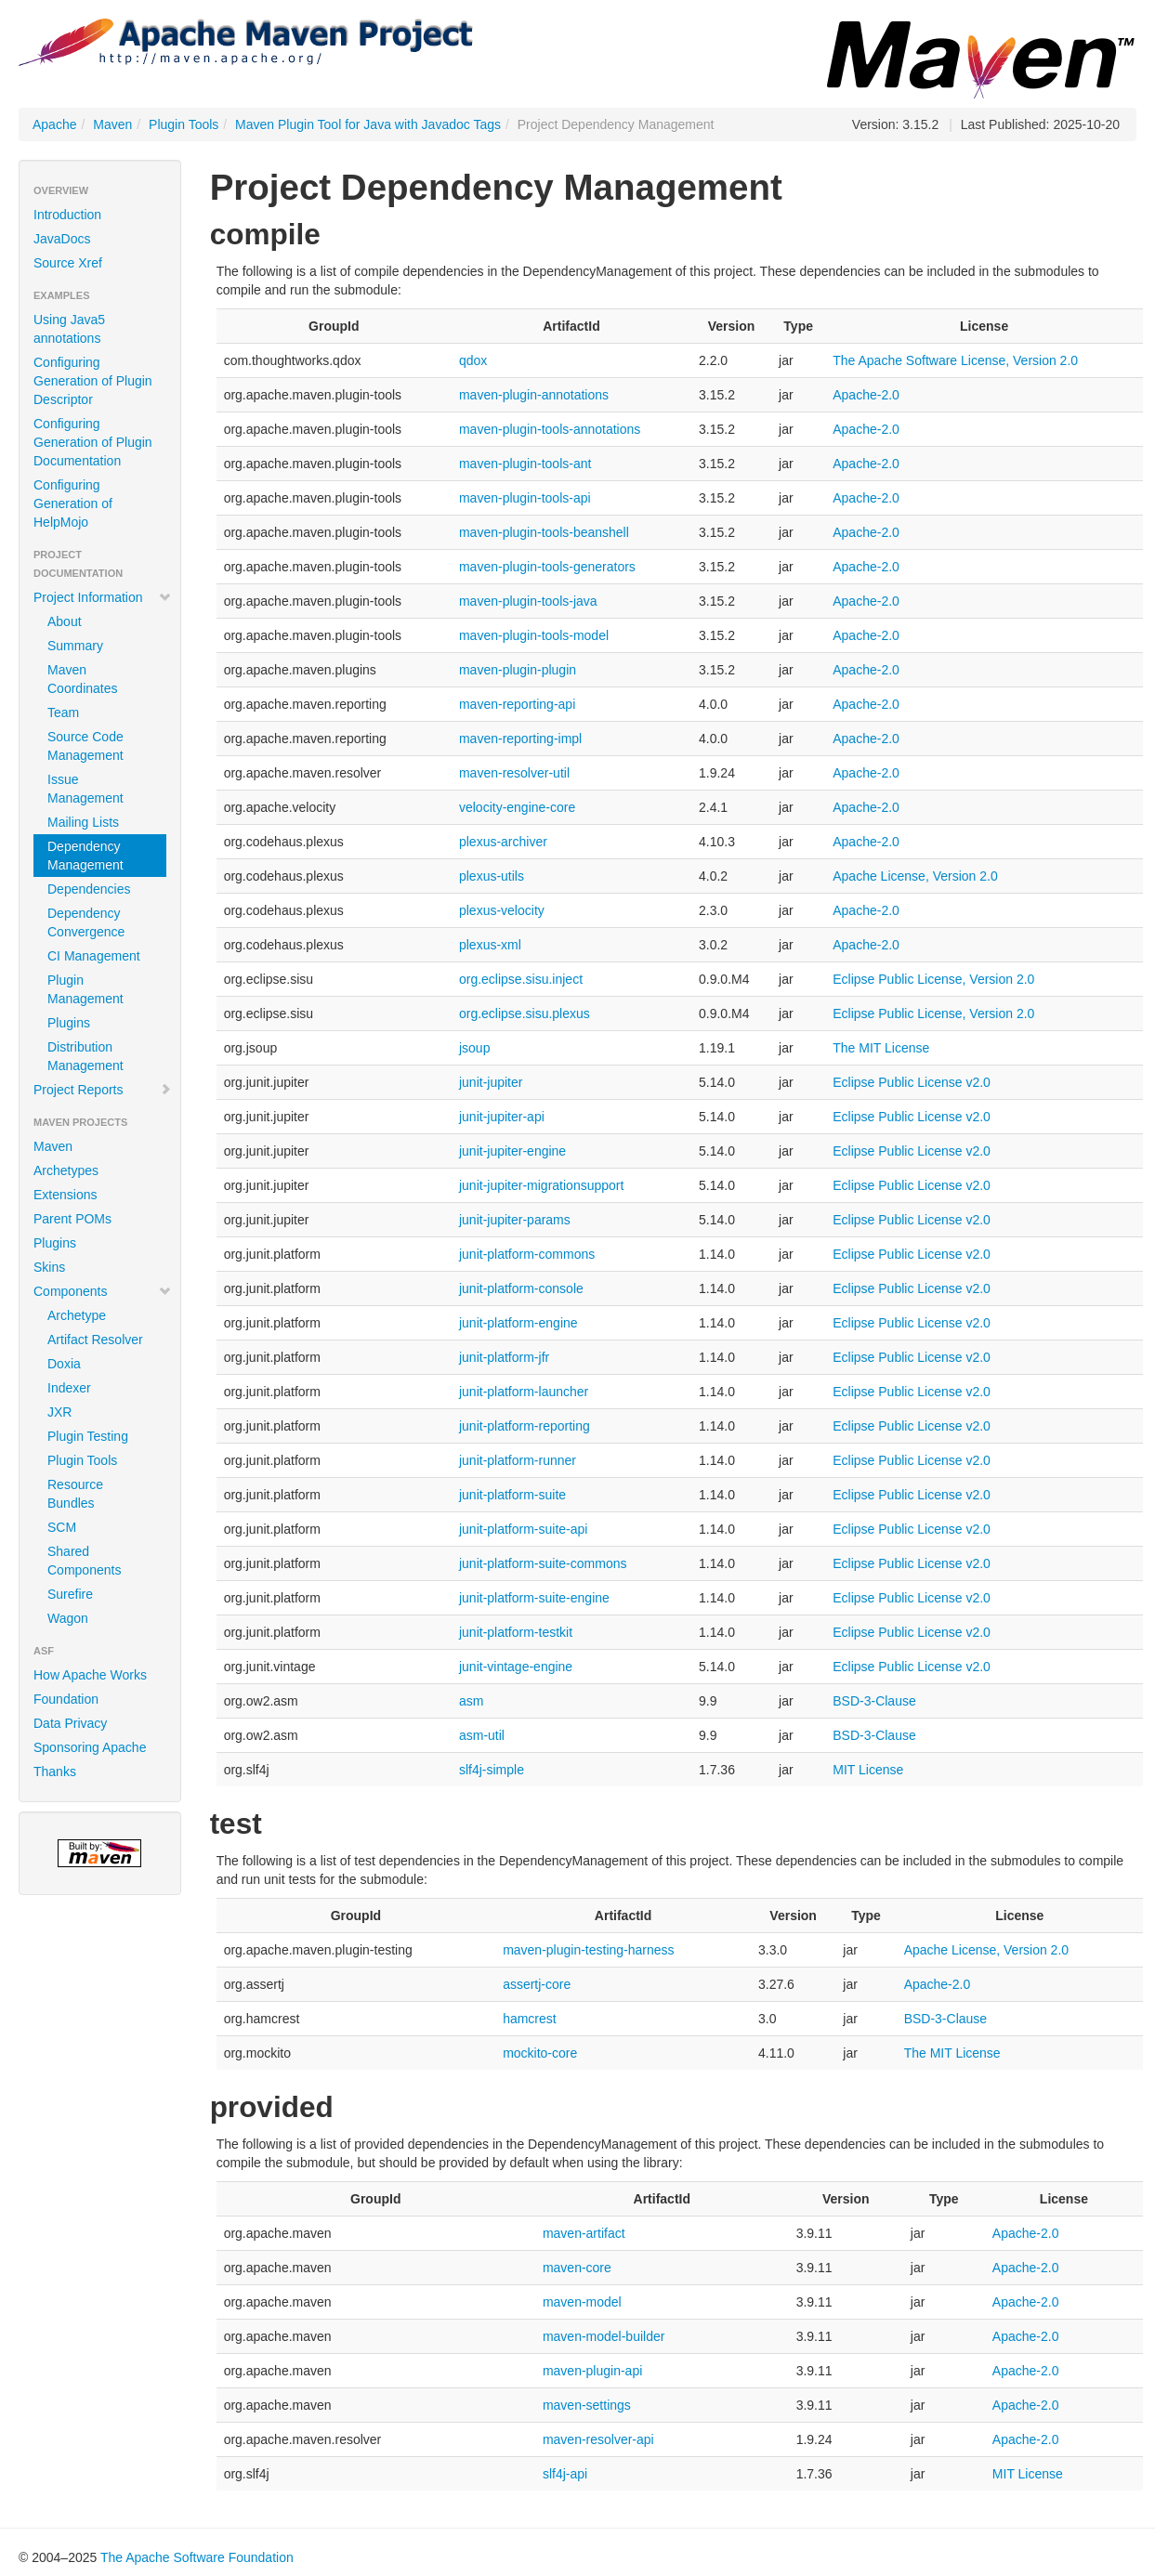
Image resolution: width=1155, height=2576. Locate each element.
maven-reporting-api (517, 704)
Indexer (69, 1387)
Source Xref (67, 262)
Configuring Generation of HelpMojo (72, 503)
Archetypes (65, 1170)
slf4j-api (565, 2473)
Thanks (54, 1771)
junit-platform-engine (518, 1322)
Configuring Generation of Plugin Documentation (92, 442)
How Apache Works (90, 1674)
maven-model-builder (604, 2336)
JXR (59, 1412)
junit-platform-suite (512, 1494)
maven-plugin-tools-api (525, 497)
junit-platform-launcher (523, 1391)
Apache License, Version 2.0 (915, 876)
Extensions (65, 1194)
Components (102, 1291)
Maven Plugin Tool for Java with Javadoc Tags (368, 124)
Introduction (67, 214)
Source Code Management (85, 746)
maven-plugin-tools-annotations (549, 429)
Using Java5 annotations (69, 329)
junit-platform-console (521, 1288)
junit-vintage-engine (515, 1666)
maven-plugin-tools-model (534, 635)
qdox (473, 360)
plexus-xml (490, 944)
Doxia (64, 1363)
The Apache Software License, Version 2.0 (955, 360)
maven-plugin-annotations (534, 394)
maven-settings (587, 2405)
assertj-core (537, 1984)
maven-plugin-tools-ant (525, 463)
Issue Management (85, 788)
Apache (54, 124)
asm (471, 1700)
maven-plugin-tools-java (528, 601)
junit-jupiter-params (515, 1219)
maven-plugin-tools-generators (547, 566)
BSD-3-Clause (874, 1700)
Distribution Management (85, 1056)
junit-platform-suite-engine (534, 1597)
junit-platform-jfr (504, 1357)
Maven (112, 124)
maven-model (582, 2302)
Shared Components (84, 1560)
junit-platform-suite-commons (543, 1563)
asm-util (482, 1735)
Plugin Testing (87, 1436)
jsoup (474, 1047)
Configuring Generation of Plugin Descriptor (92, 381)
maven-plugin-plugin (517, 669)
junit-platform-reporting (524, 1426)
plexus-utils (491, 876)
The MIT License (881, 1047)
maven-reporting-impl (520, 738)
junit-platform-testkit (515, 1632)
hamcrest (530, 2018)
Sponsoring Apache (89, 1747)
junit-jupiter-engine (512, 1151)
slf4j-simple (491, 1769)
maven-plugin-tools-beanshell (544, 532)
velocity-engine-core (517, 807)
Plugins (68, 1022)
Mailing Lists (83, 822)
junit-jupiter (490, 1082)
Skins (49, 1267)
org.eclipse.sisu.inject (521, 979)
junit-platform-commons (527, 1254)
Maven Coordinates (82, 679)
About (64, 621)
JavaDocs (61, 238)
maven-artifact (584, 2233)
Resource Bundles (75, 1493)
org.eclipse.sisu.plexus (524, 1013)
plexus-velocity (502, 910)
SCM (61, 1527)
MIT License (868, 1769)
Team (63, 712)
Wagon (67, 1618)
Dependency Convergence (86, 922)
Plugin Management (85, 989)
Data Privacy (70, 1723)
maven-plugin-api (592, 2370)
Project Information (102, 597)
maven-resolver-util (514, 772)
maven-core (577, 2267)
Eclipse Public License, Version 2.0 (933, 979)
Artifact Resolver (95, 1339)
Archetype (76, 1315)
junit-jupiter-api (502, 1116)
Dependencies (89, 889)
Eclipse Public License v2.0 (912, 1082)
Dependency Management (85, 855)
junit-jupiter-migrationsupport (541, 1185)
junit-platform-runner (517, 1460)
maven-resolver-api (598, 2439)
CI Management (93, 955)
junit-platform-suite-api (523, 1529)
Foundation (65, 1699)
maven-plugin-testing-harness (588, 1949)
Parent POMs (72, 1218)
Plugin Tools (183, 124)
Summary (75, 645)
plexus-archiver (503, 841)
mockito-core (540, 2053)
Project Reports (102, 1089)
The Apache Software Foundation (197, 2557)
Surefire (70, 1594)
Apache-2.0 (866, 394)
